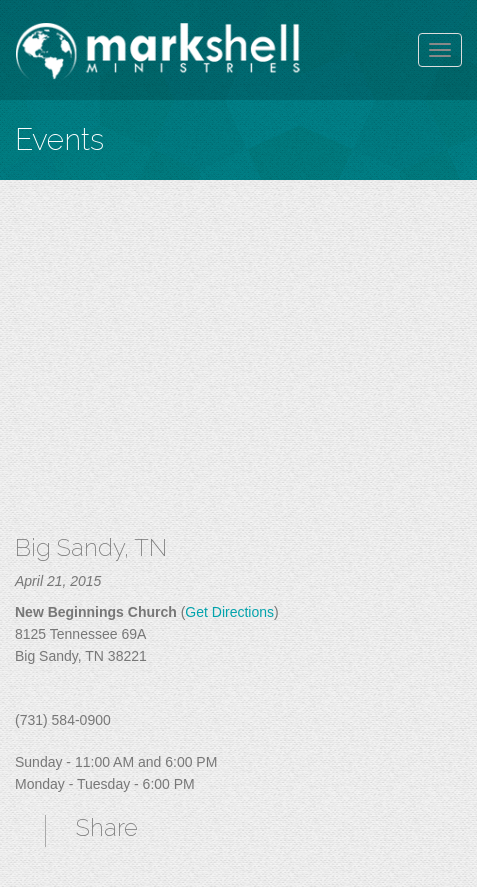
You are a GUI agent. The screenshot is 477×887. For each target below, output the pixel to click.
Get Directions (229, 612)
